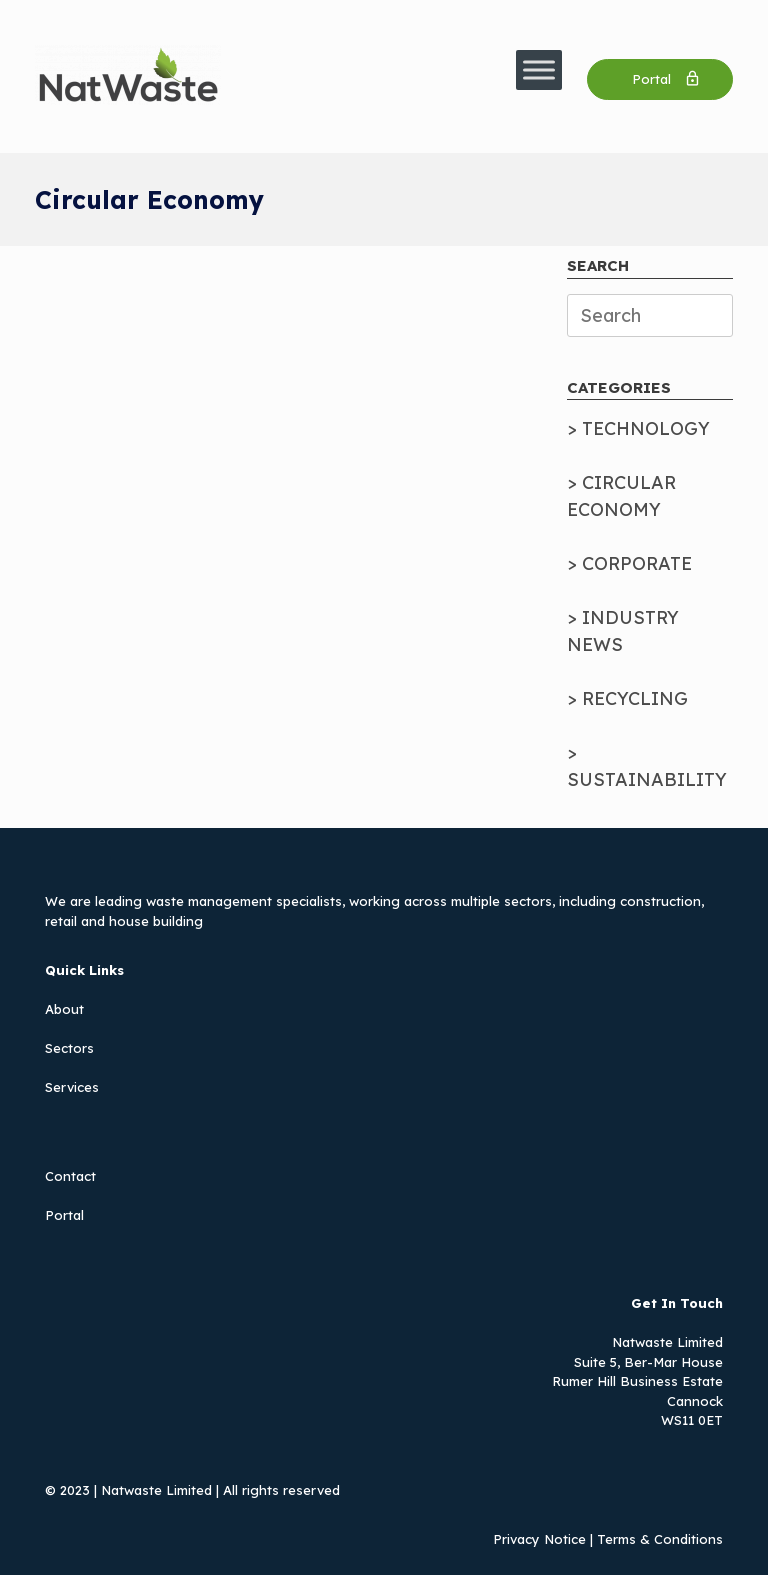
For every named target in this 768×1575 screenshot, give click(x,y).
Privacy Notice (539, 1539)
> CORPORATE (629, 563)
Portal (64, 1215)
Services (72, 1087)
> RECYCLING (627, 698)
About (64, 1009)
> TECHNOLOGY (638, 428)
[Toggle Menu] (539, 69)
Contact (70, 1176)
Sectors (69, 1048)
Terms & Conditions (660, 1539)
